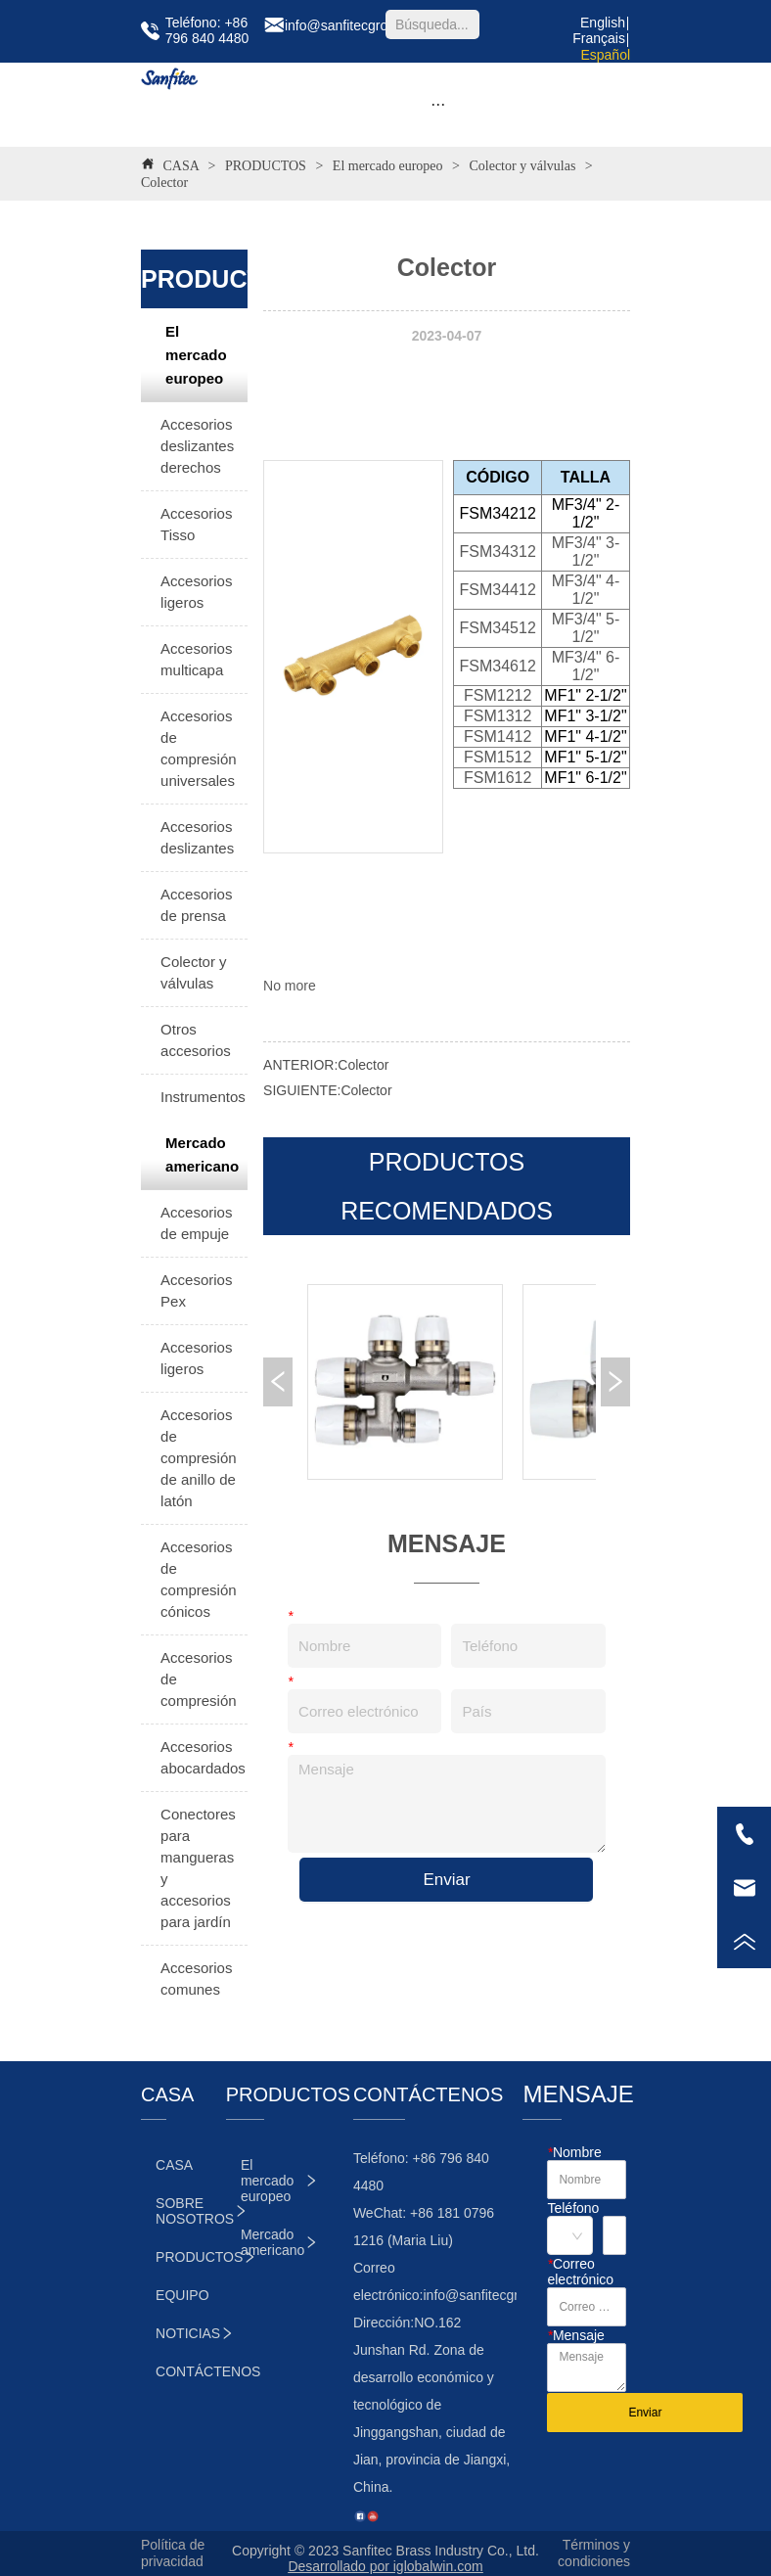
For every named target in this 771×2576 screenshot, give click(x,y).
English (602, 22)
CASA (181, 166)
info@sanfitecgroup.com (496, 2295)
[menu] (438, 104)
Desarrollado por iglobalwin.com (385, 2566)
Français (598, 38)
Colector (164, 182)
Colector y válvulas (522, 166)
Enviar (446, 1879)
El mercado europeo (387, 166)
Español (605, 55)
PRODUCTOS (265, 166)
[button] (438, 104)
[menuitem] (438, 104)
